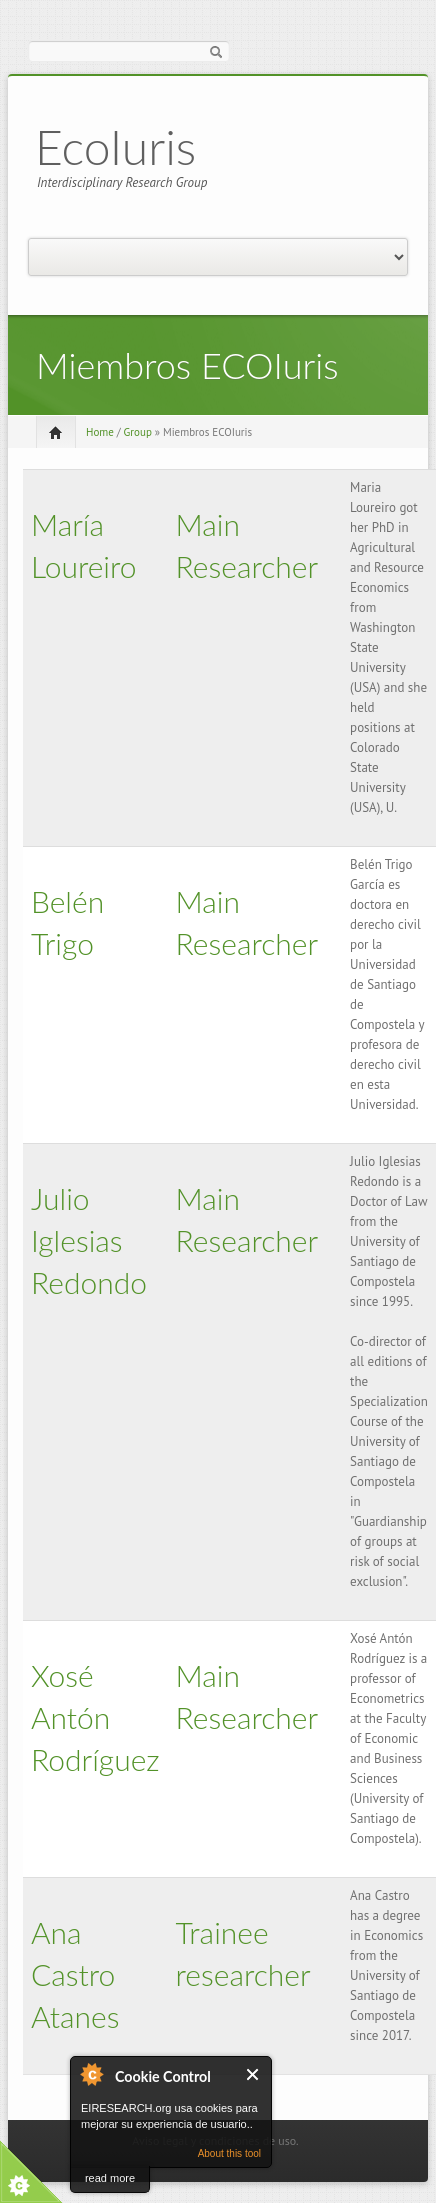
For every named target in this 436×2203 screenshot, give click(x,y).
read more (110, 2178)
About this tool (229, 2153)
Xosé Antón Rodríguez (95, 1717)
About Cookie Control (91, 2074)
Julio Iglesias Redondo (89, 1240)
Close (253, 2074)
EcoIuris (115, 146)
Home (100, 432)
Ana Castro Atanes (75, 1974)
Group (138, 432)
